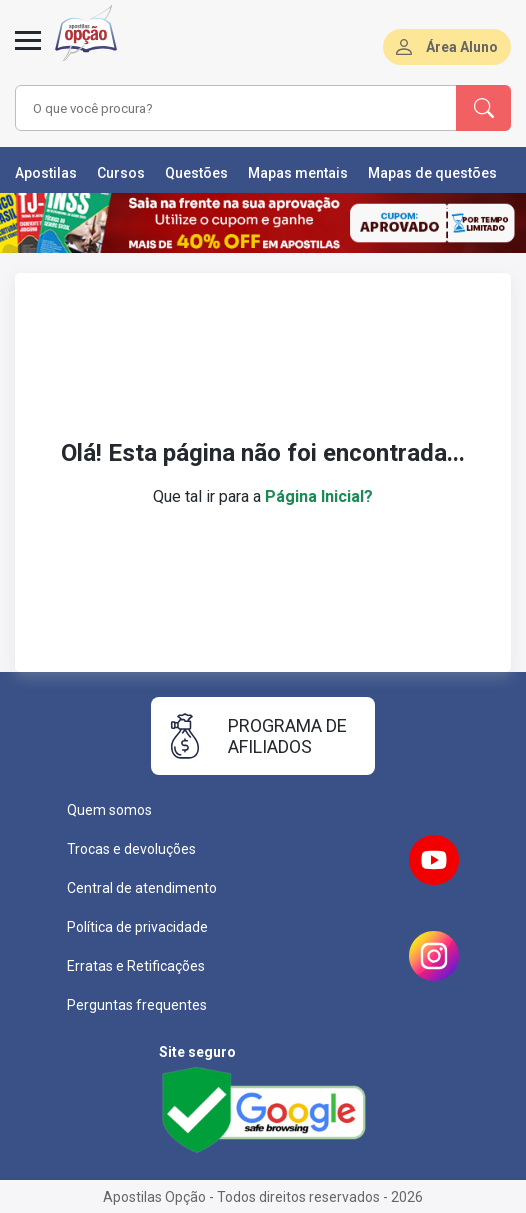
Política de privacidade (137, 927)
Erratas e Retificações (136, 966)
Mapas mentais (298, 173)
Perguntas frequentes (137, 1005)
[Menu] (28, 52)
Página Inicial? (319, 496)
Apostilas (46, 173)
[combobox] (226, 108)
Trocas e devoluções (131, 849)
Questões (196, 173)
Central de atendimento (142, 888)
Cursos (121, 173)
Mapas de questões (432, 173)
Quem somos (109, 810)
